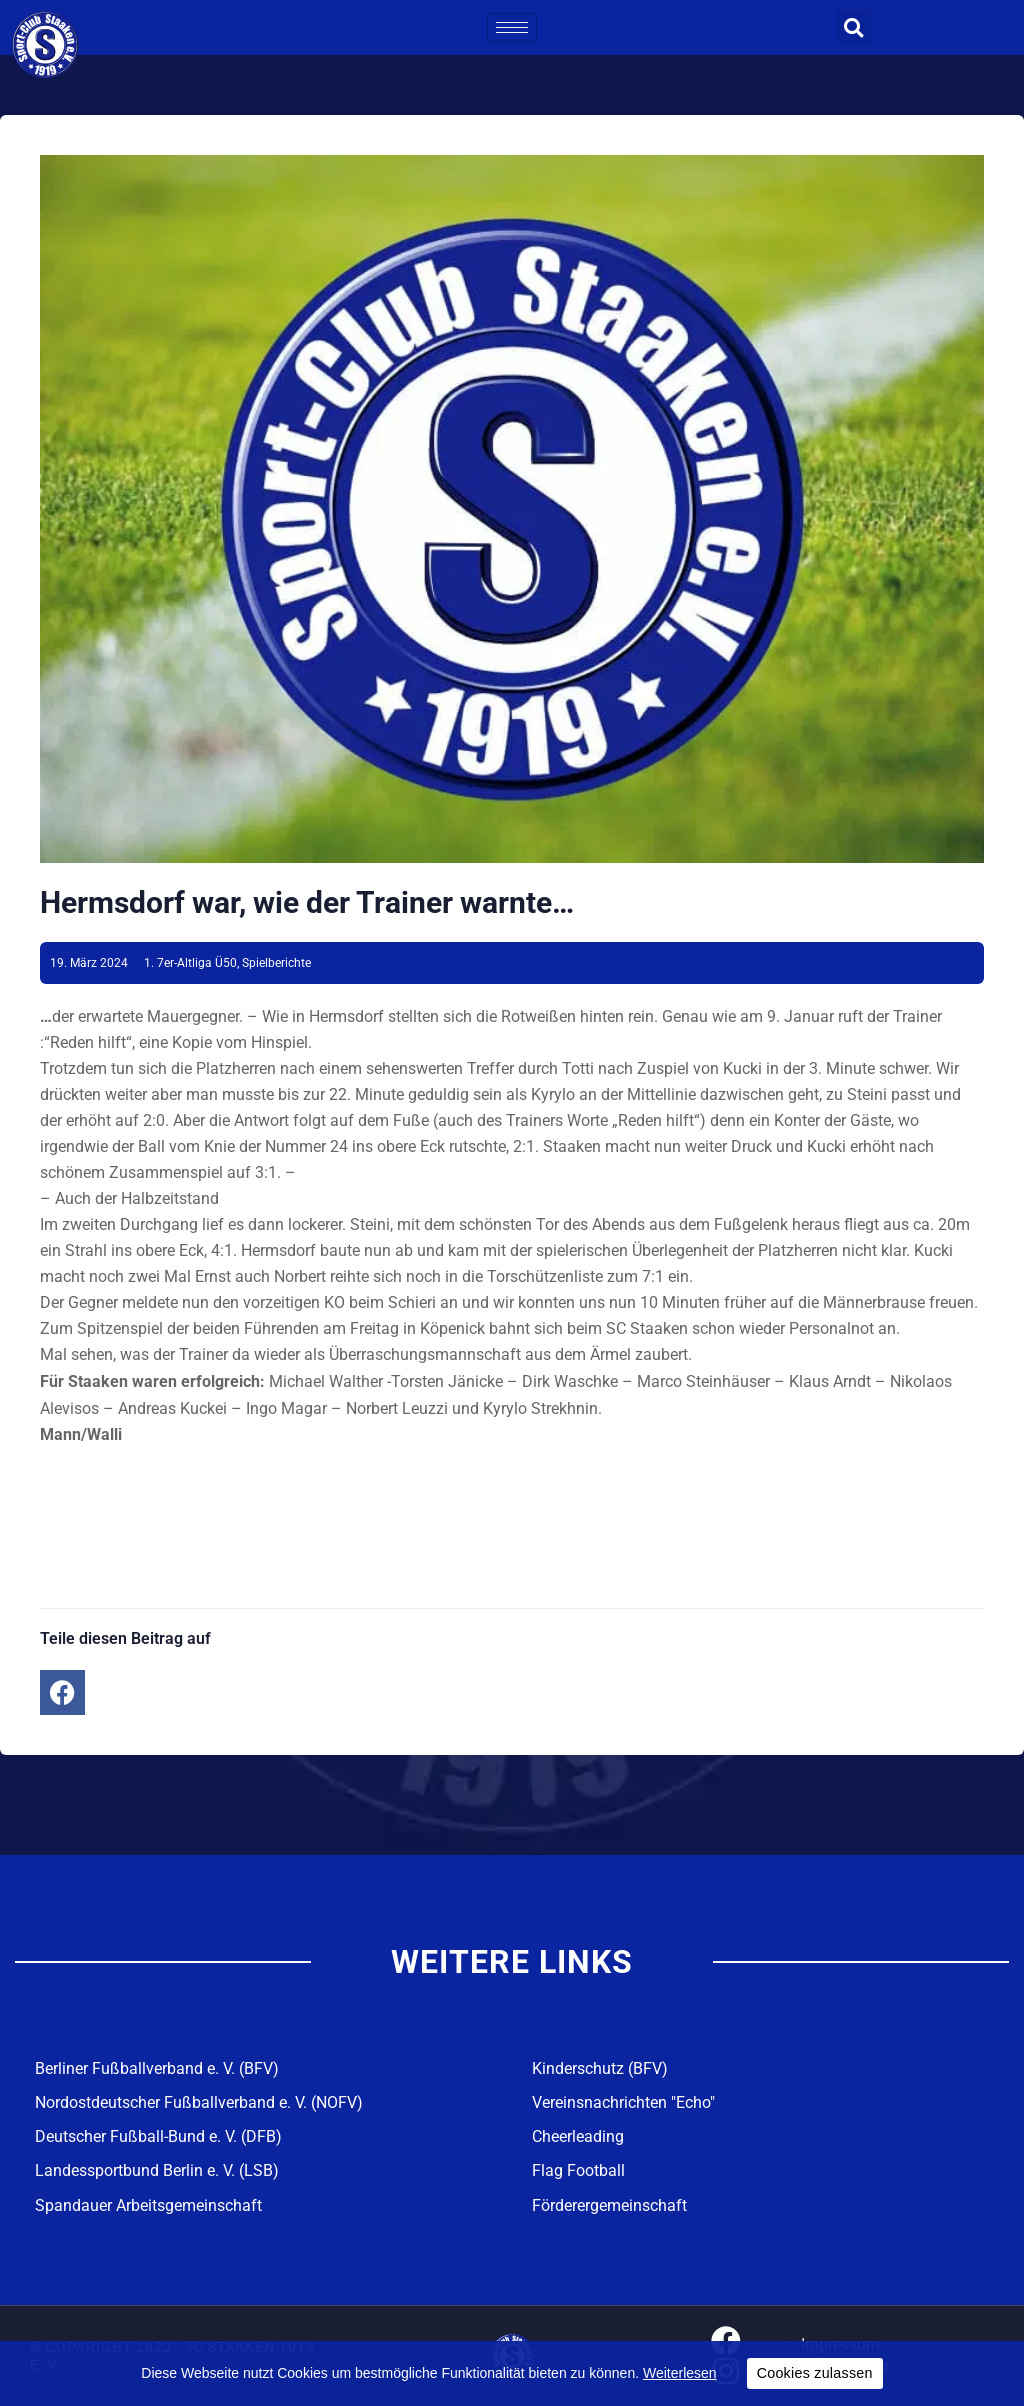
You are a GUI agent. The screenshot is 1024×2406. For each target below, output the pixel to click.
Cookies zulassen (815, 2373)
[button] (853, 27)
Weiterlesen (680, 2373)
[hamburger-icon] (512, 27)
